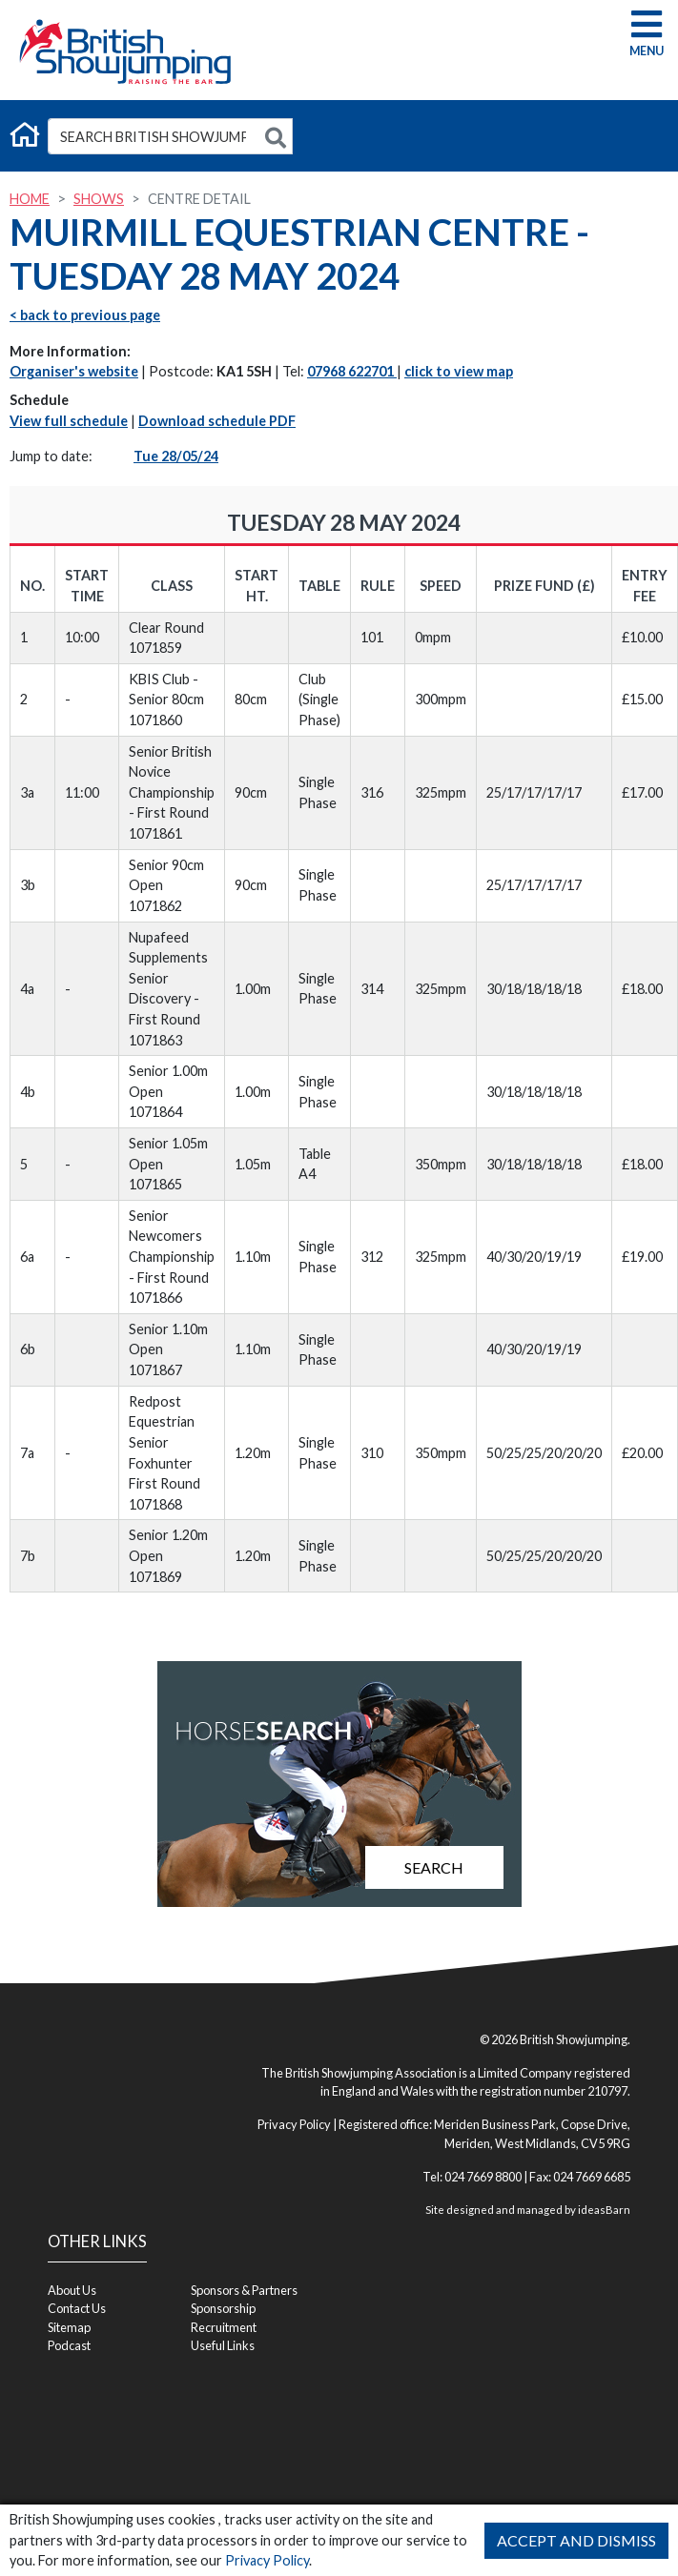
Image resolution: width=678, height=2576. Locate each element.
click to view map (458, 371)
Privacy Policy (267, 2560)
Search (433, 1867)
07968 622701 (352, 371)
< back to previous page (85, 315)
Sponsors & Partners (244, 2290)
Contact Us (77, 2308)
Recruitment (224, 2327)
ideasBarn (604, 2209)
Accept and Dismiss (576, 2540)
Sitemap (69, 2327)
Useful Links (223, 2345)
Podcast (69, 2345)
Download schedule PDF (217, 421)
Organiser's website (74, 371)
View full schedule (69, 421)
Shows (98, 199)
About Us (72, 2290)
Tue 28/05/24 (176, 456)
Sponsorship (223, 2308)
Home (30, 199)
